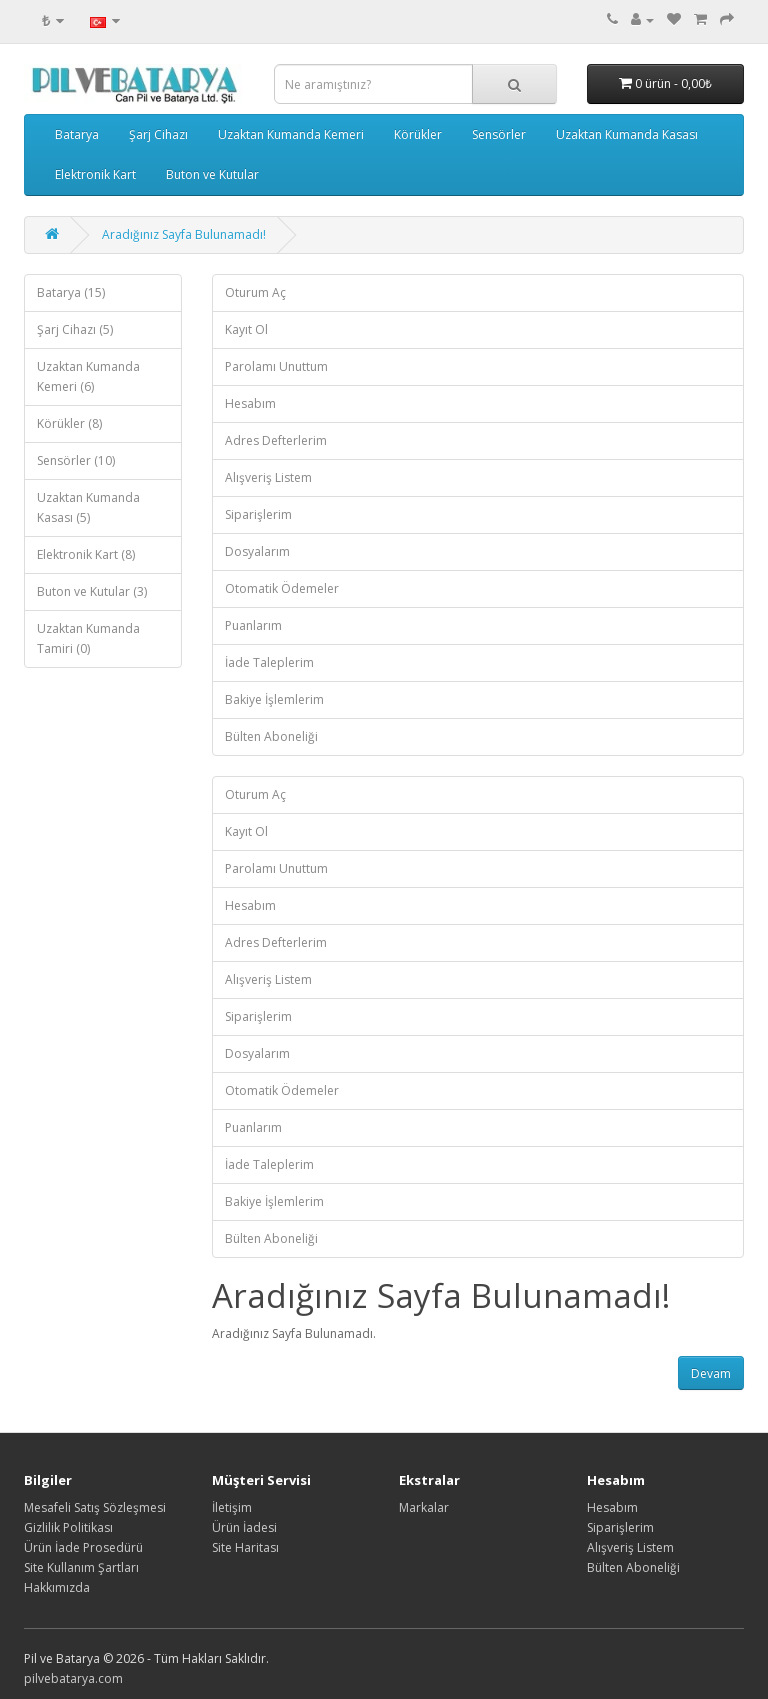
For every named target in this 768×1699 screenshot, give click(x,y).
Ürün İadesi (244, 1527)
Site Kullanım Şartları (81, 1567)
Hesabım (250, 403)
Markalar (424, 1507)
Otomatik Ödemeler (282, 588)
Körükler (418, 134)
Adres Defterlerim (276, 440)
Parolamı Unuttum (276, 366)
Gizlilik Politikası (68, 1527)
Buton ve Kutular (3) (92, 591)
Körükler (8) (69, 423)
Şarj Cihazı (158, 134)
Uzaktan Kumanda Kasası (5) (88, 507)
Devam (711, 1373)
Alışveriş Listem (268, 477)
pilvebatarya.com (73, 1678)
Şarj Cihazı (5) (75, 329)
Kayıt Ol (246, 329)
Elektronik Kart (95, 174)
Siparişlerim (258, 514)
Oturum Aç (255, 292)
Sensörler (499, 134)
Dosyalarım (257, 551)
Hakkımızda (57, 1587)
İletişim (232, 1507)
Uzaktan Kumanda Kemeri (291, 134)
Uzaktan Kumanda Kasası (627, 134)
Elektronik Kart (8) (86, 554)
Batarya (77, 134)
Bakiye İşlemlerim (274, 699)
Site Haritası (245, 1547)
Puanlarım (253, 625)
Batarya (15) (71, 292)
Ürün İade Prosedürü (83, 1547)
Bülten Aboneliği (271, 736)
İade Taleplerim (269, 662)
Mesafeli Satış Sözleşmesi (95, 1507)
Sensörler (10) (76, 460)
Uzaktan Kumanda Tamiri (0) (88, 638)
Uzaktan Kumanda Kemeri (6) (88, 376)
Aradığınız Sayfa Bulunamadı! (184, 234)
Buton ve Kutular (212, 174)
